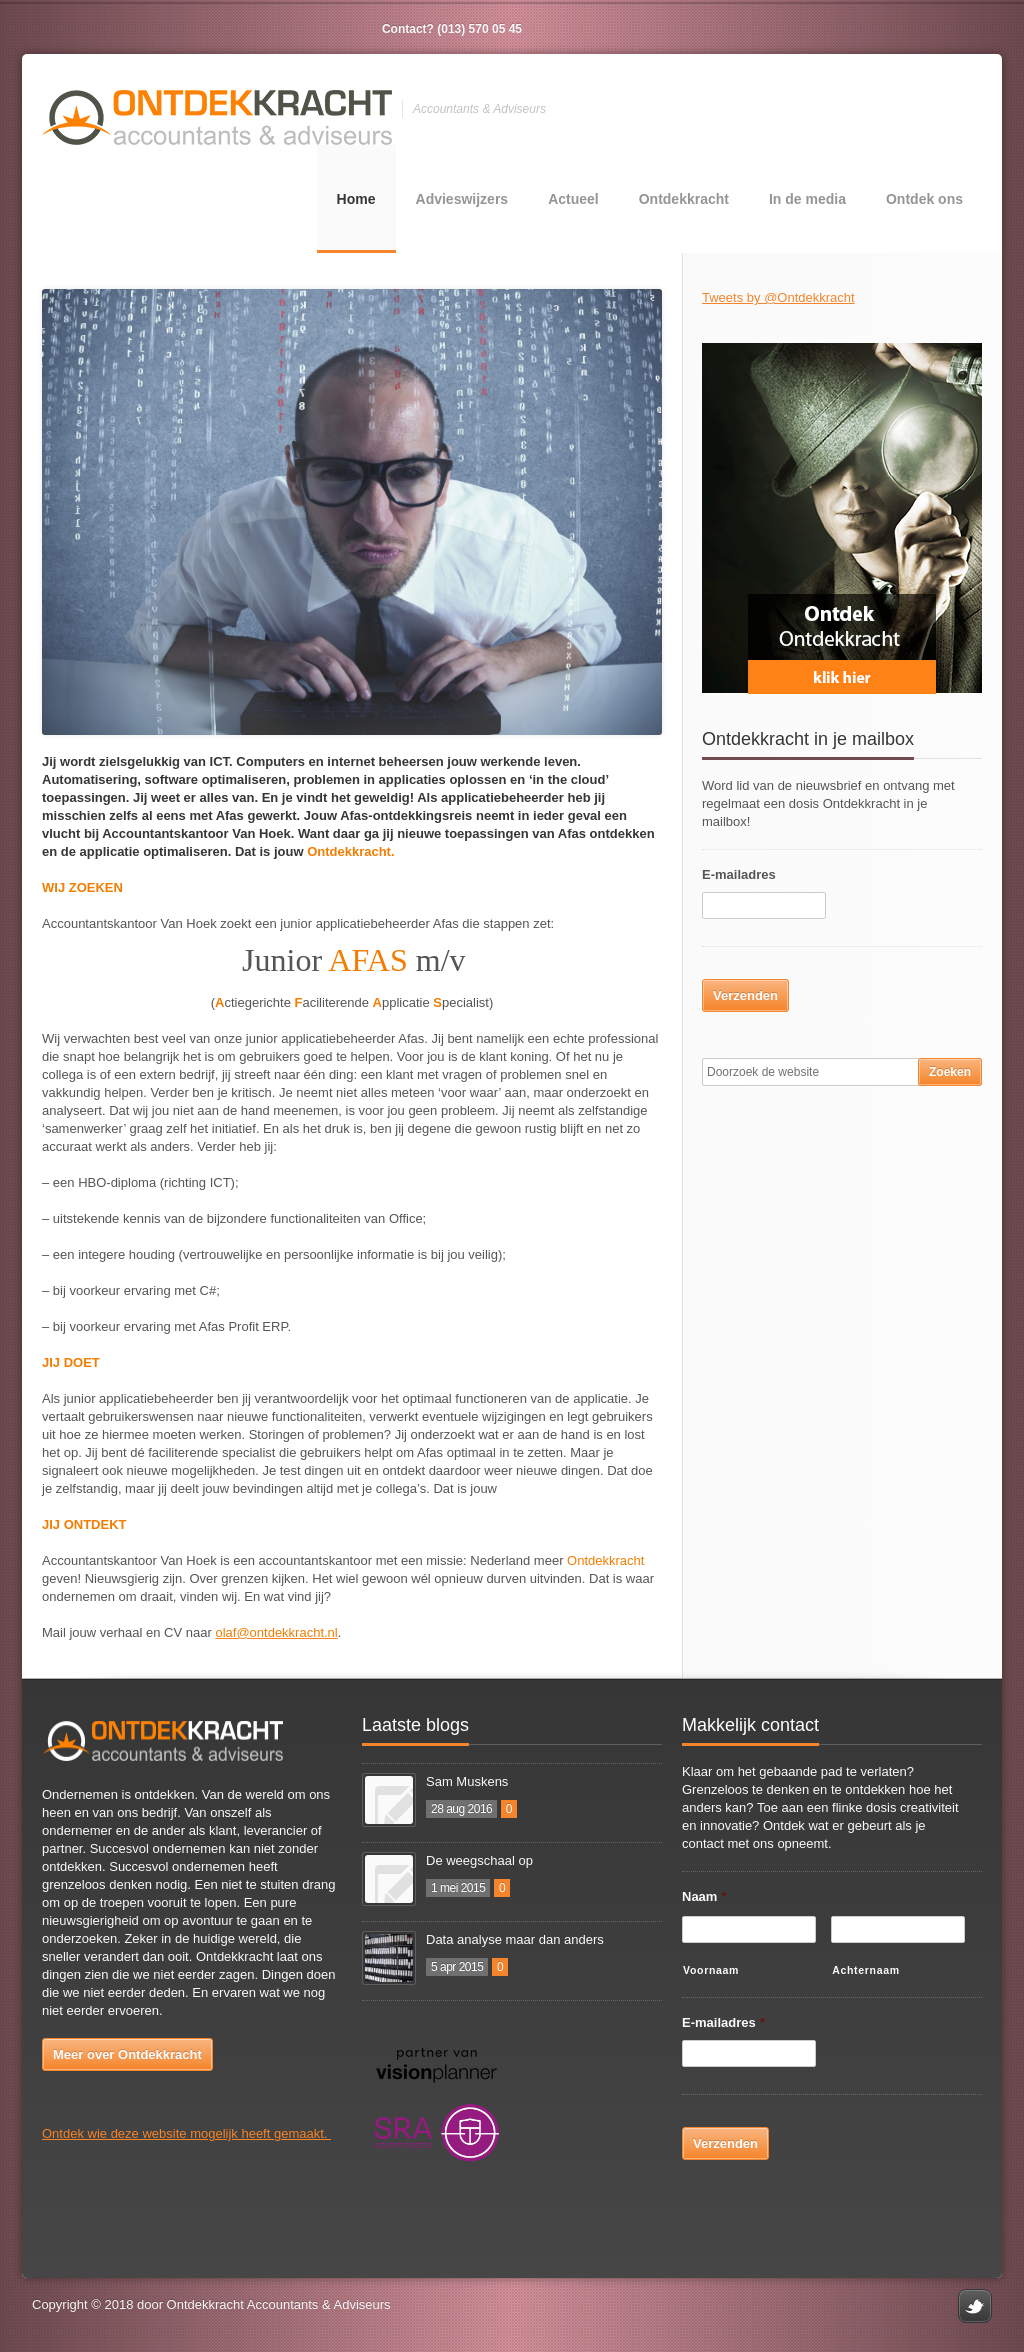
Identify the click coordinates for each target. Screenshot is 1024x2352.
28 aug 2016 (461, 1809)
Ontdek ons (924, 199)
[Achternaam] (898, 1929)
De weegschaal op (479, 1860)
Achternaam (866, 1970)
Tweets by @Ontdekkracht (778, 297)
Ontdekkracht (684, 199)
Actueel (573, 199)
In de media (807, 199)
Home (356, 199)
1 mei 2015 (458, 1888)
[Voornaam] (749, 1929)
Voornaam (711, 1970)
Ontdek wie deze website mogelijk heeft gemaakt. (186, 2133)
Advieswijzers (462, 199)
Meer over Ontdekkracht (127, 2054)
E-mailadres (739, 874)
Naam (704, 1896)
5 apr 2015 (457, 1967)
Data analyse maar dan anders (515, 1939)
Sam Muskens (467, 1781)
